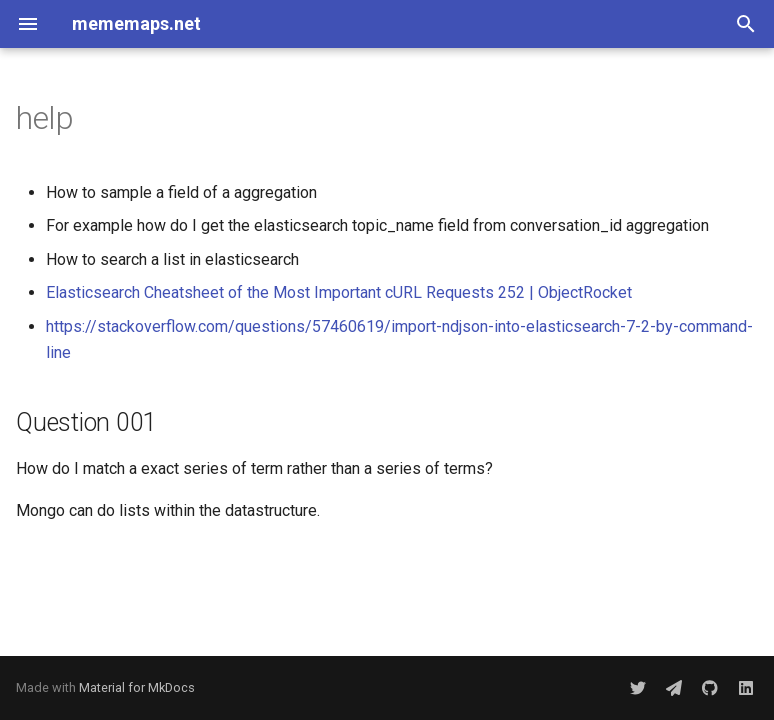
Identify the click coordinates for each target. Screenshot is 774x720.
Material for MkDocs (137, 687)
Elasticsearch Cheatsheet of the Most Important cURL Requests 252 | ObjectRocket (339, 292)
